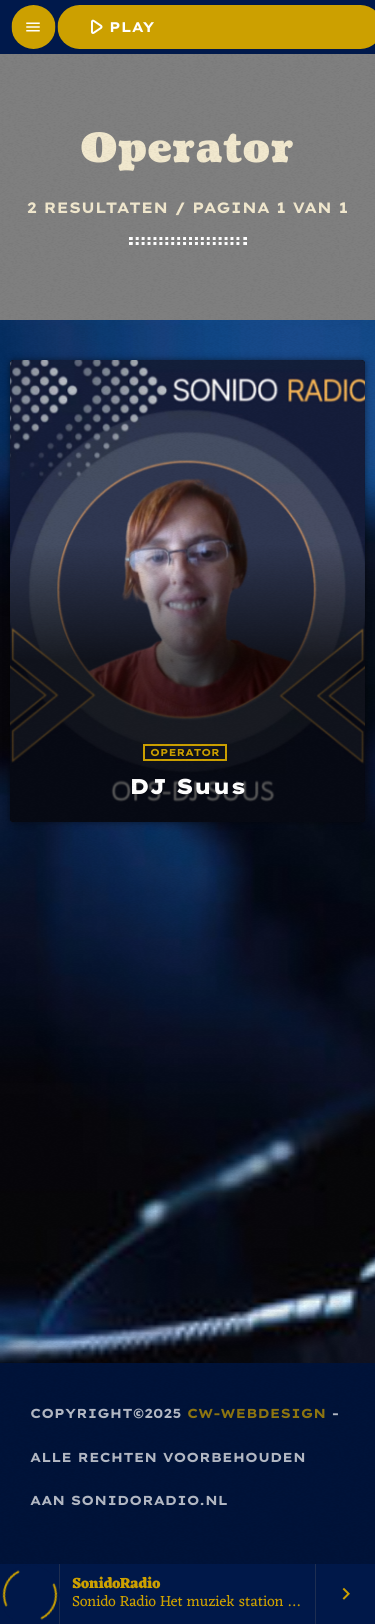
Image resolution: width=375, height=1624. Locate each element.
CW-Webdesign (256, 1414)
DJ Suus (187, 787)
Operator (185, 752)
